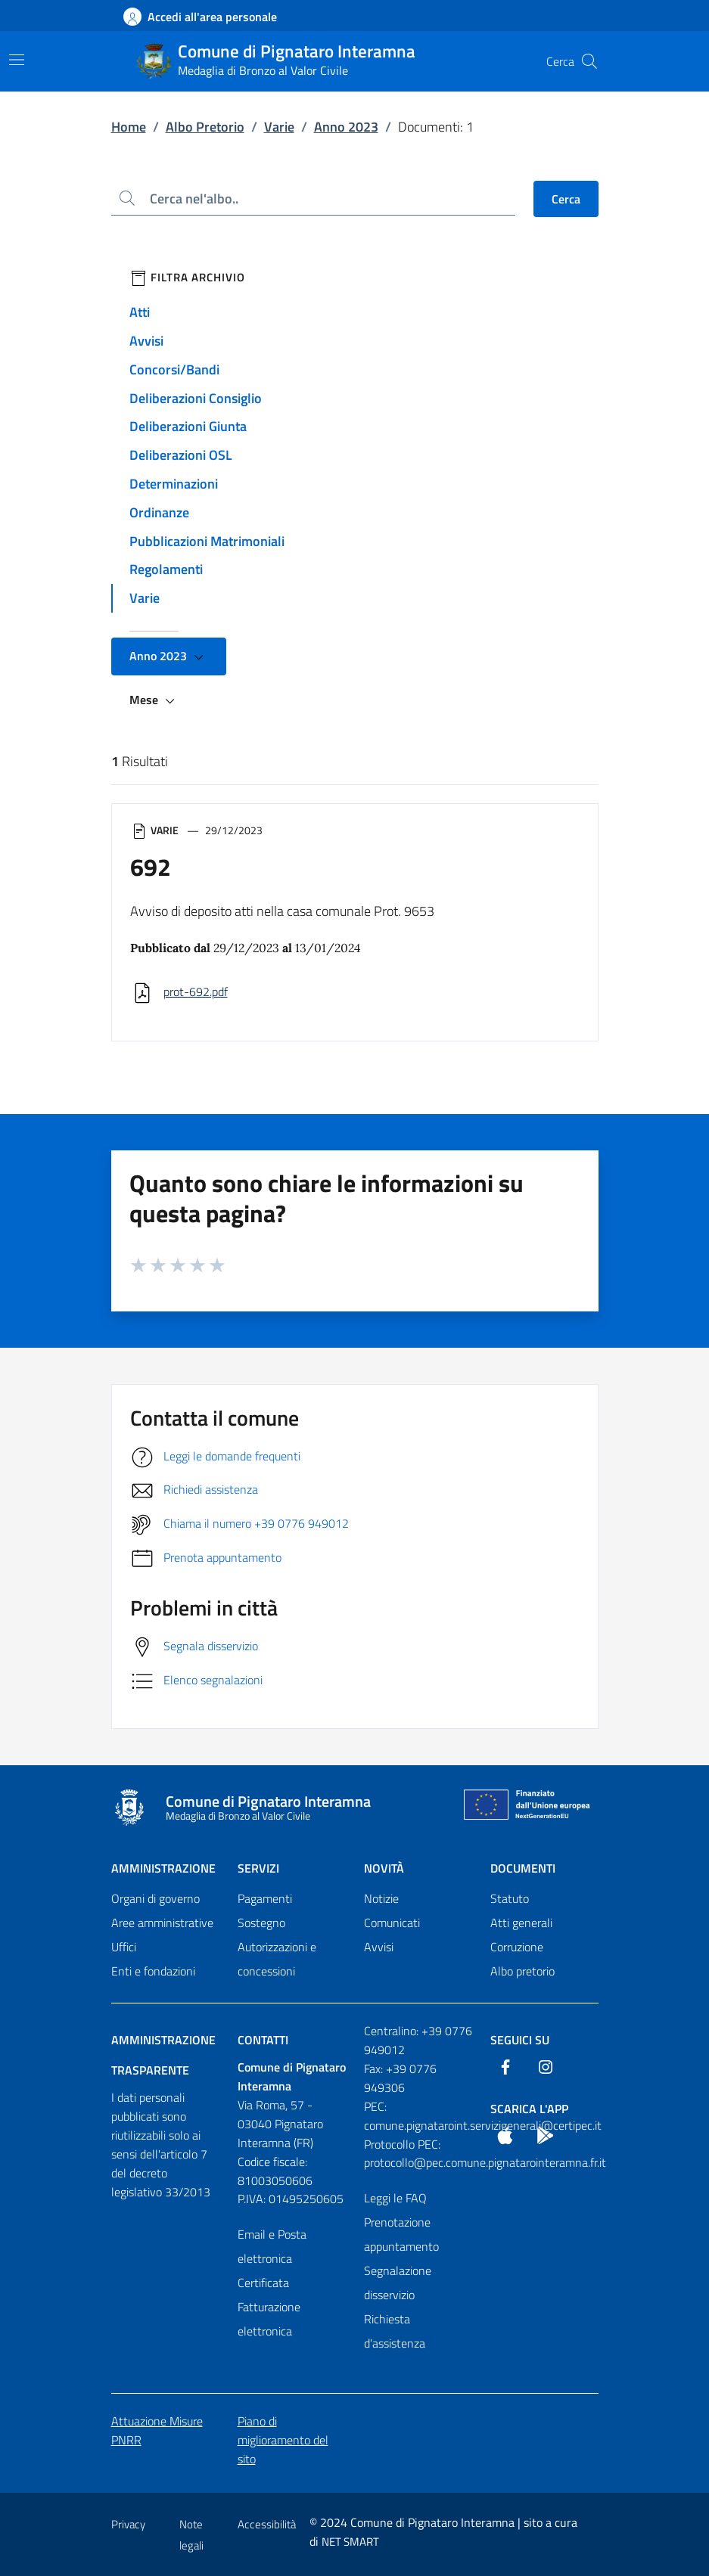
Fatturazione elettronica (269, 2319)
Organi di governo (155, 1898)
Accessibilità (267, 2524)
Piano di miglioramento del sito (283, 2440)
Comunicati (392, 1922)
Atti (139, 312)
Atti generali (521, 1922)
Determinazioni (173, 483)
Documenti (522, 1868)
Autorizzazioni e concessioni (277, 1959)
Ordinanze (159, 512)
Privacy (128, 2524)
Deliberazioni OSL (180, 455)
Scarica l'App (529, 2109)
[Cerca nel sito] (589, 61)
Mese (154, 700)
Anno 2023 (346, 126)
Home (128, 126)
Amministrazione (163, 1868)
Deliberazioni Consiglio (195, 398)
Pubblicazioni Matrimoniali (207, 541)
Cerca (566, 199)
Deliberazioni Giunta (188, 426)
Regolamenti (166, 569)
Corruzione (516, 1947)
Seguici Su (519, 2040)
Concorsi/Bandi (174, 369)
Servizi (258, 1868)
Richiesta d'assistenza (394, 2331)
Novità (384, 1868)
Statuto (509, 1898)
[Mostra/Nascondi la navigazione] (17, 60)
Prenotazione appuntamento (401, 2234)
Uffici (123, 1947)
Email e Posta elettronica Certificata (272, 2258)
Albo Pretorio (205, 126)
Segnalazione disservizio (397, 2282)
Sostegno (261, 1922)
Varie (279, 126)
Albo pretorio (522, 1971)
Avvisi (146, 341)
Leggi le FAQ (395, 2198)
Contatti (263, 2040)
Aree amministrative (162, 1922)
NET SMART (350, 2541)
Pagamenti (265, 1898)
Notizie (381, 1898)
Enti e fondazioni (153, 1971)
